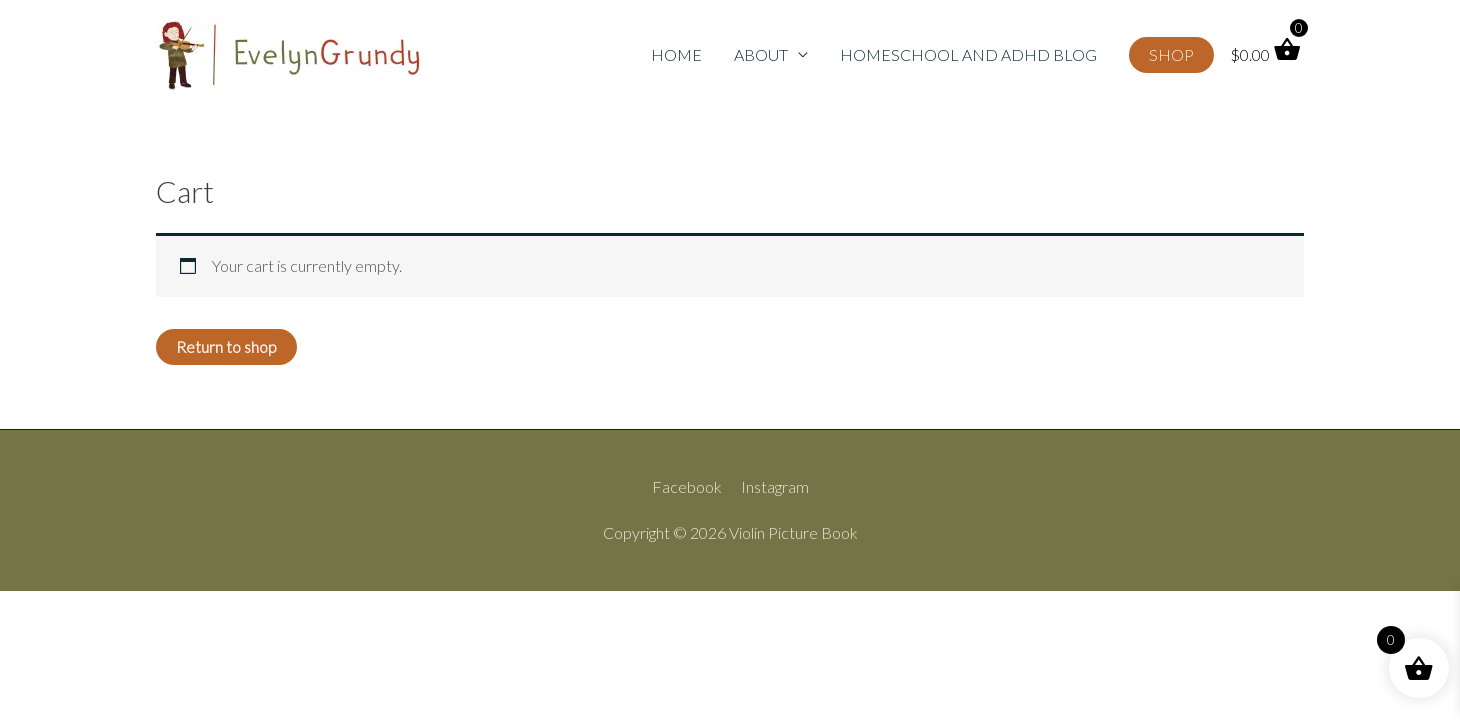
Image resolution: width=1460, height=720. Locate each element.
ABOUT (761, 54)
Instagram (775, 486)
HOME (676, 54)
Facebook (687, 486)
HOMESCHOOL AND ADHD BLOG (968, 54)
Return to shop (226, 346)
